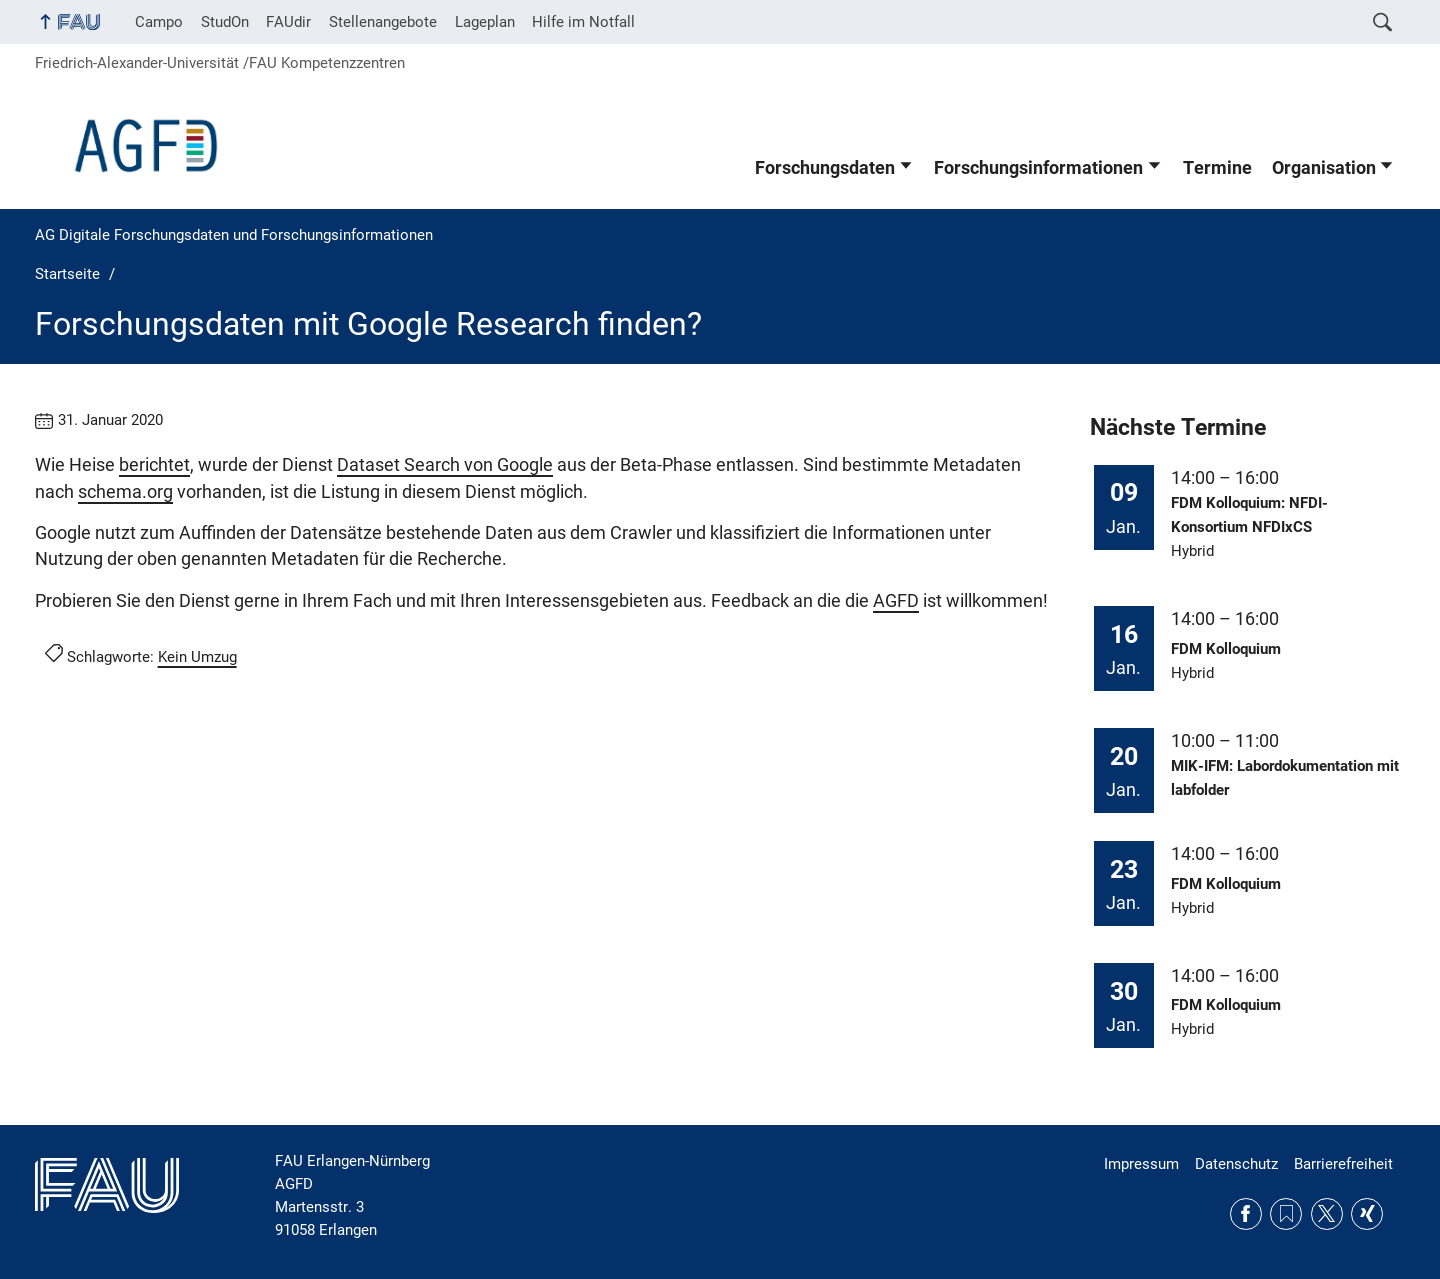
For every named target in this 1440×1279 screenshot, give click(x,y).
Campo (159, 22)
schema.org (125, 492)
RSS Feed (1286, 1214)
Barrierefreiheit (1343, 1164)
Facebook (1246, 1214)
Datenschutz (1236, 1164)
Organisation (1324, 168)
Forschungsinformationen (1038, 168)
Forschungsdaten (825, 168)
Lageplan (485, 22)
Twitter (1327, 1214)
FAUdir (288, 22)
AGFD (896, 601)
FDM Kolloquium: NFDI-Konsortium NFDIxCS (1249, 515)
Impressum (1141, 1164)
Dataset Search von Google (445, 465)
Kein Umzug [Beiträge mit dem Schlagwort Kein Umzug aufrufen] (197, 657)
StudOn (225, 22)
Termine (1217, 168)
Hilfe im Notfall (583, 22)
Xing (1367, 1214)
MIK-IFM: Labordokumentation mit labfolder (1285, 778)
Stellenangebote (383, 22)
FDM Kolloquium (1226, 649)
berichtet (154, 465)
